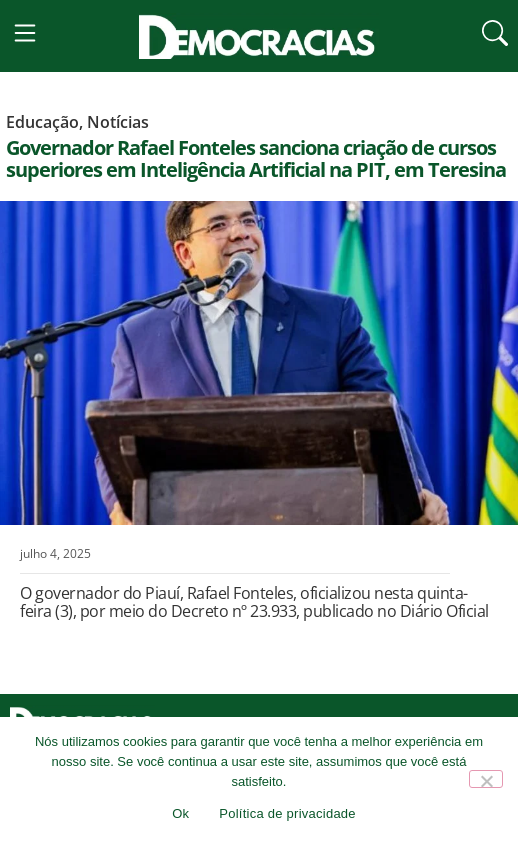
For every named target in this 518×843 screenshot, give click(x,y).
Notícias (118, 137)
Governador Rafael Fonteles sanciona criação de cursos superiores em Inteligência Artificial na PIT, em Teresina (256, 173)
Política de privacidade (287, 813)
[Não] (486, 779)
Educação (42, 137)
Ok (180, 813)
